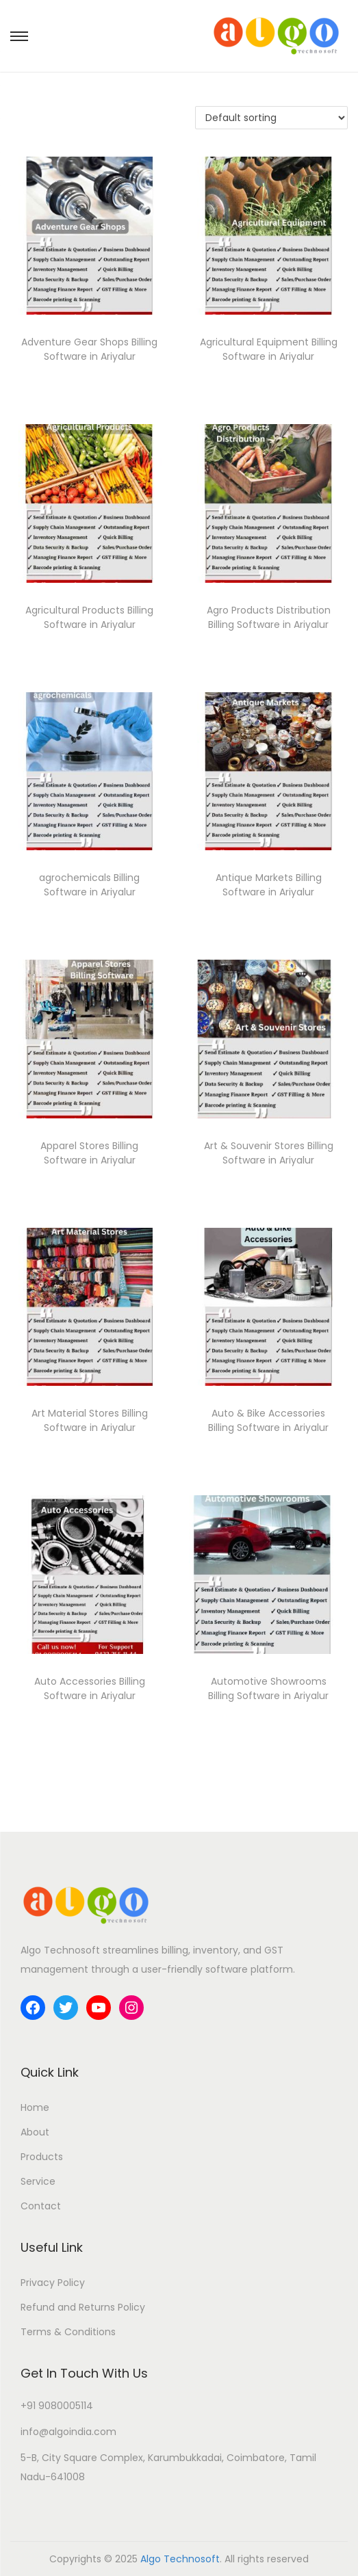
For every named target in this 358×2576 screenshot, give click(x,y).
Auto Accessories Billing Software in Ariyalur (89, 1688)
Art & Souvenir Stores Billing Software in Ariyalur (268, 1153)
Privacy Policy (53, 2282)
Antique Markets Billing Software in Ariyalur (269, 885)
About (35, 2132)
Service (38, 2181)
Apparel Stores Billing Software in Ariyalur (89, 1153)
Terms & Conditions (68, 2332)
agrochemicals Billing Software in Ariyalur (89, 885)
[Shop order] (271, 118)
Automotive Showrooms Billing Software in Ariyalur (268, 1688)
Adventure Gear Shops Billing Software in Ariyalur (89, 349)
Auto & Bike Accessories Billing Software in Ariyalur (268, 1420)
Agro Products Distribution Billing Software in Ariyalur (269, 617)
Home (35, 2107)
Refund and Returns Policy (83, 2307)
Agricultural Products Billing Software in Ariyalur (89, 617)
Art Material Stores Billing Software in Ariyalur (89, 1420)
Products (42, 2157)
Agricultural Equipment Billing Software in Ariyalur (268, 349)
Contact (41, 2206)
